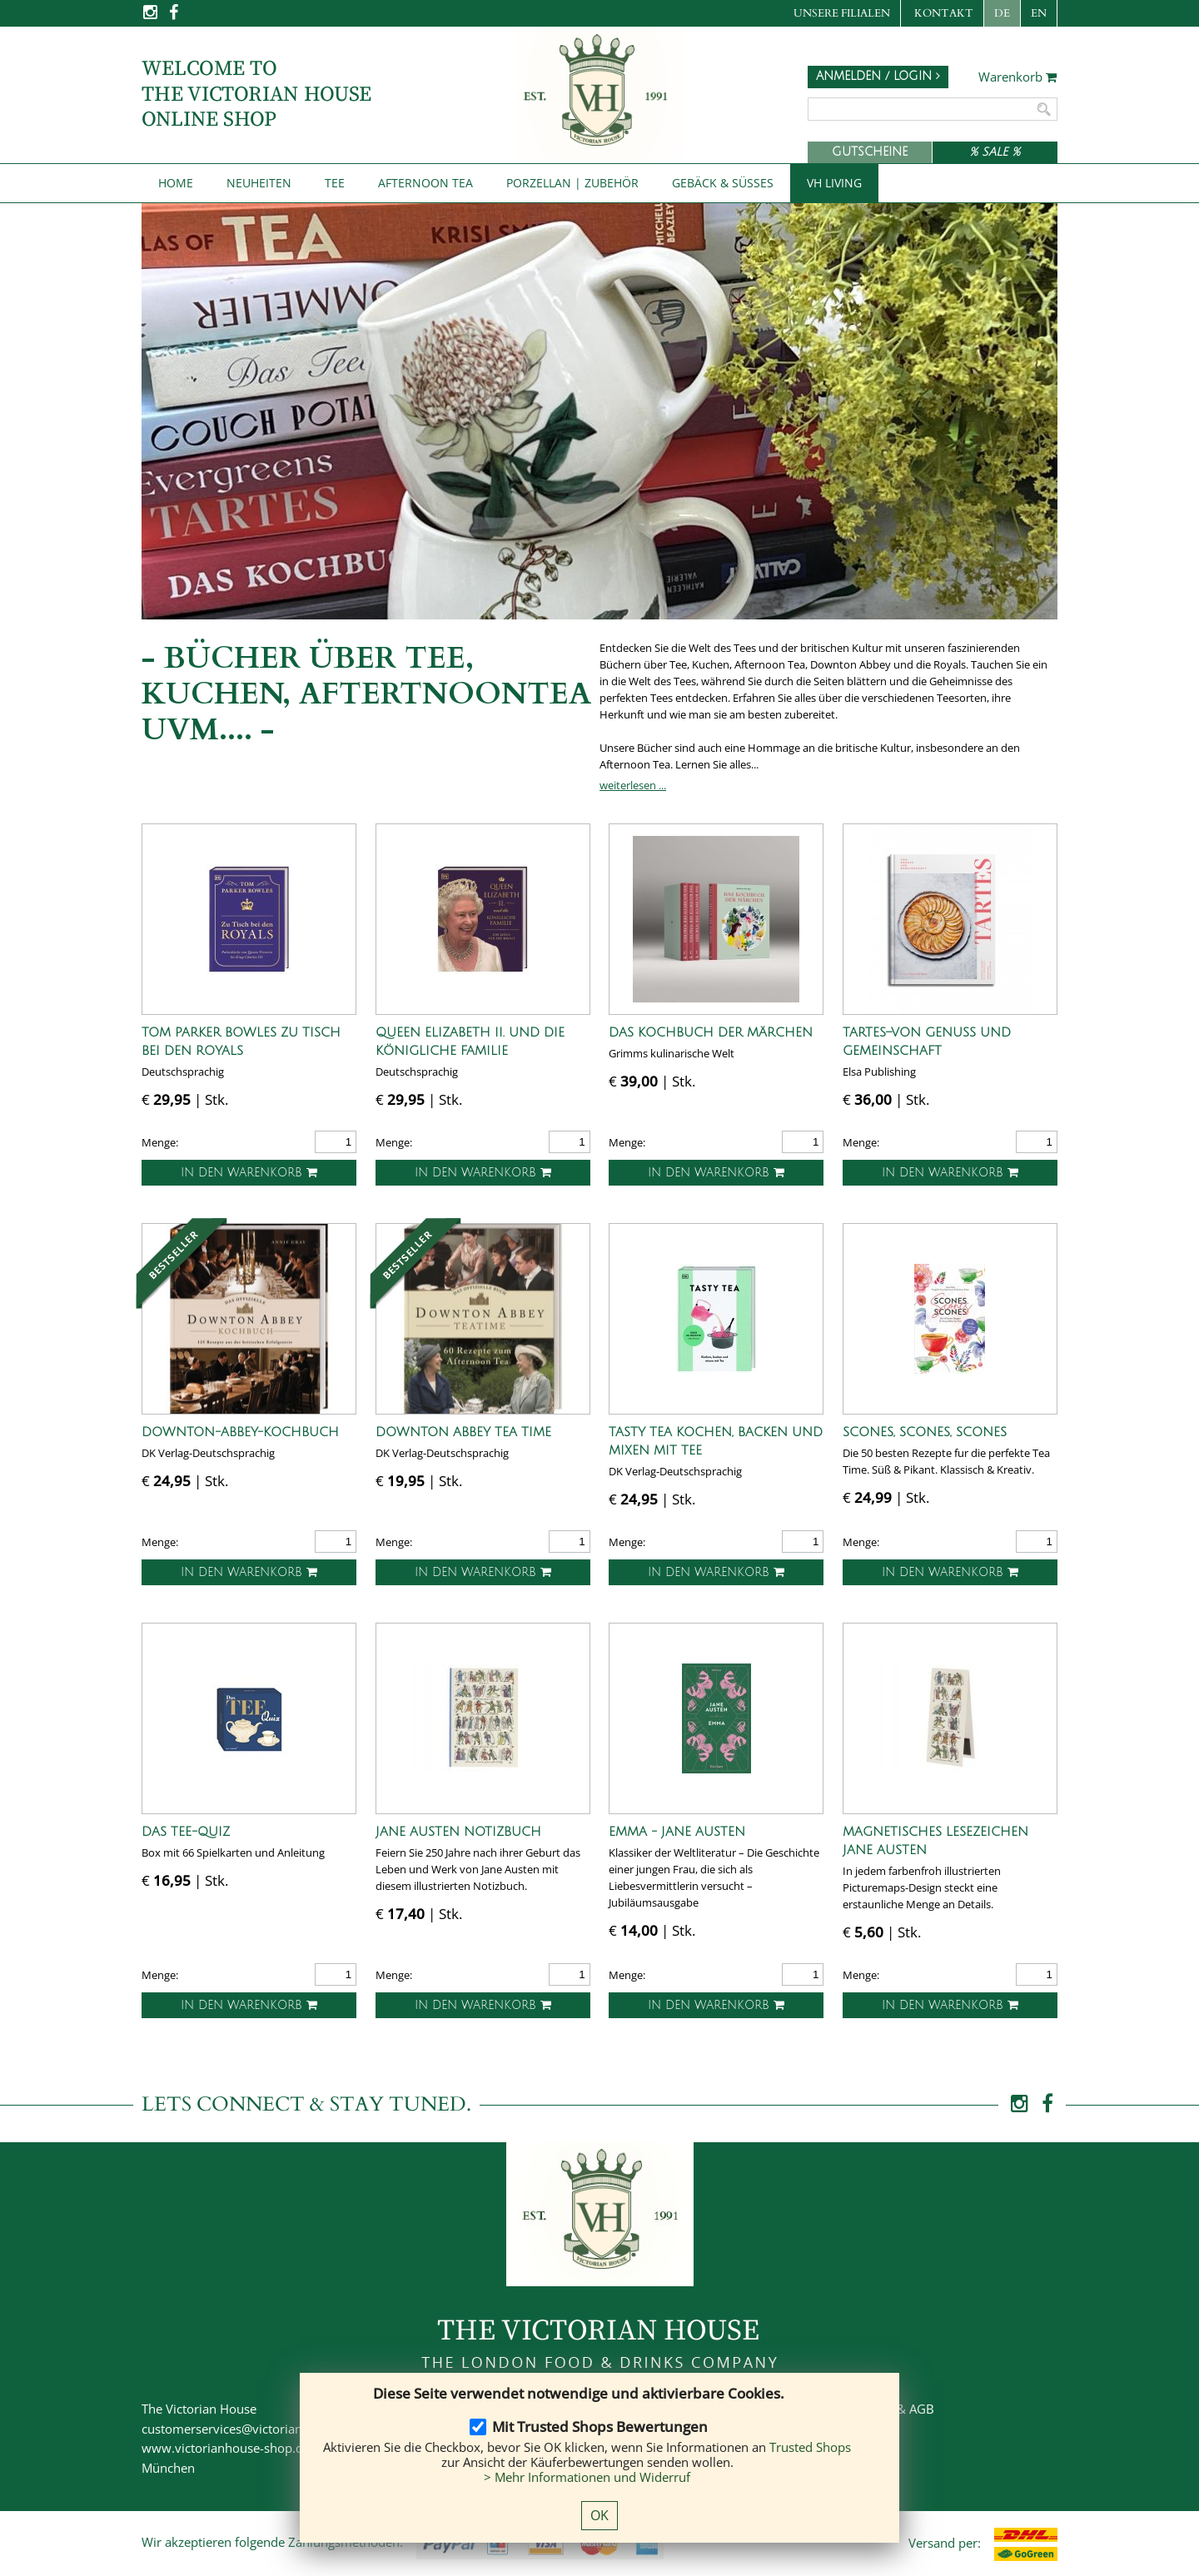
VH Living (834, 183)
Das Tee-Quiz (186, 1831)
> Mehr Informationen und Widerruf (587, 2477)
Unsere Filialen (842, 13)
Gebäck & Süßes (723, 183)
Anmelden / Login (878, 76)
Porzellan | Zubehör (572, 183)
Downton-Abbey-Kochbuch (240, 1432)
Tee (335, 183)
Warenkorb (1017, 77)
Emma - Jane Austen (677, 1831)
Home (175, 183)
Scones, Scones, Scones (925, 1432)
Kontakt (943, 13)
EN (1039, 13)
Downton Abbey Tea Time (463, 1432)
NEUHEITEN (258, 183)
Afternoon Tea (425, 183)
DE (1002, 13)
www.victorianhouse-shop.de (226, 2447)
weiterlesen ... (633, 785)
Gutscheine (870, 152)
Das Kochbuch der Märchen (711, 1032)
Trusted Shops (810, 2447)
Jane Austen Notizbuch (458, 1831)
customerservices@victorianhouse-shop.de (264, 2428)
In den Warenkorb (249, 1172)
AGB (921, 2408)
